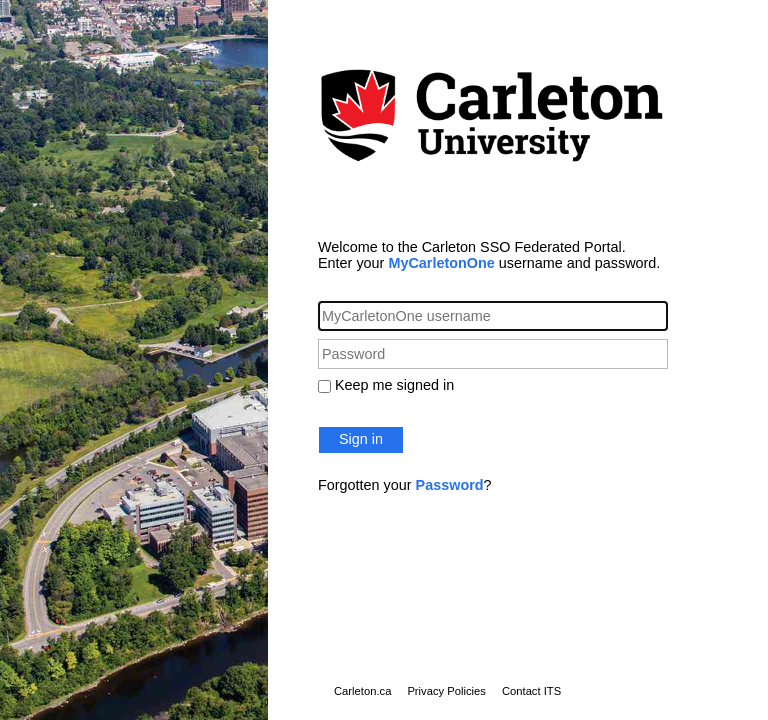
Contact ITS (531, 691)
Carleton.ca (362, 691)
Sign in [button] (361, 439)
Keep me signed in (394, 385)
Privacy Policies (446, 691)
